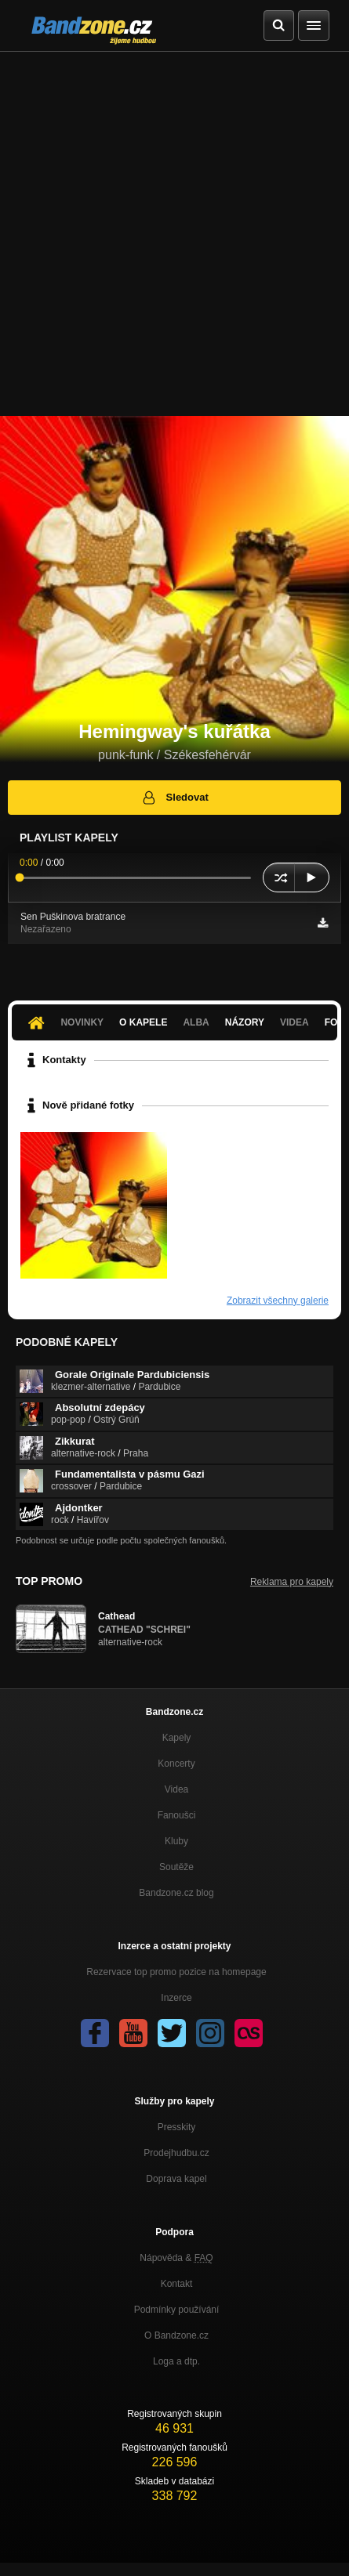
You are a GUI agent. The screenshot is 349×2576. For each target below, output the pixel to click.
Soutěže (176, 1866)
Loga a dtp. (176, 2361)
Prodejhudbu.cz (176, 2152)
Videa (294, 1022)
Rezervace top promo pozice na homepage (176, 1971)
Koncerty (176, 1763)
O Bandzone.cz (176, 2335)
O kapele (143, 1022)
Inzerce (176, 1997)
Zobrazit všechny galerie (278, 1300)
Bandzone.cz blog (176, 1892)
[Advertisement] (174, 234)
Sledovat (174, 797)
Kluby (176, 1841)
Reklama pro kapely (291, 1581)
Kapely (176, 1737)
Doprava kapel (176, 2178)
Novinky (82, 1022)
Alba (196, 1022)
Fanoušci (177, 1815)
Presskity (177, 2127)
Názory (244, 1022)
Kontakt (177, 2283)
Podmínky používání (177, 2309)
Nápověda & (176, 2257)
